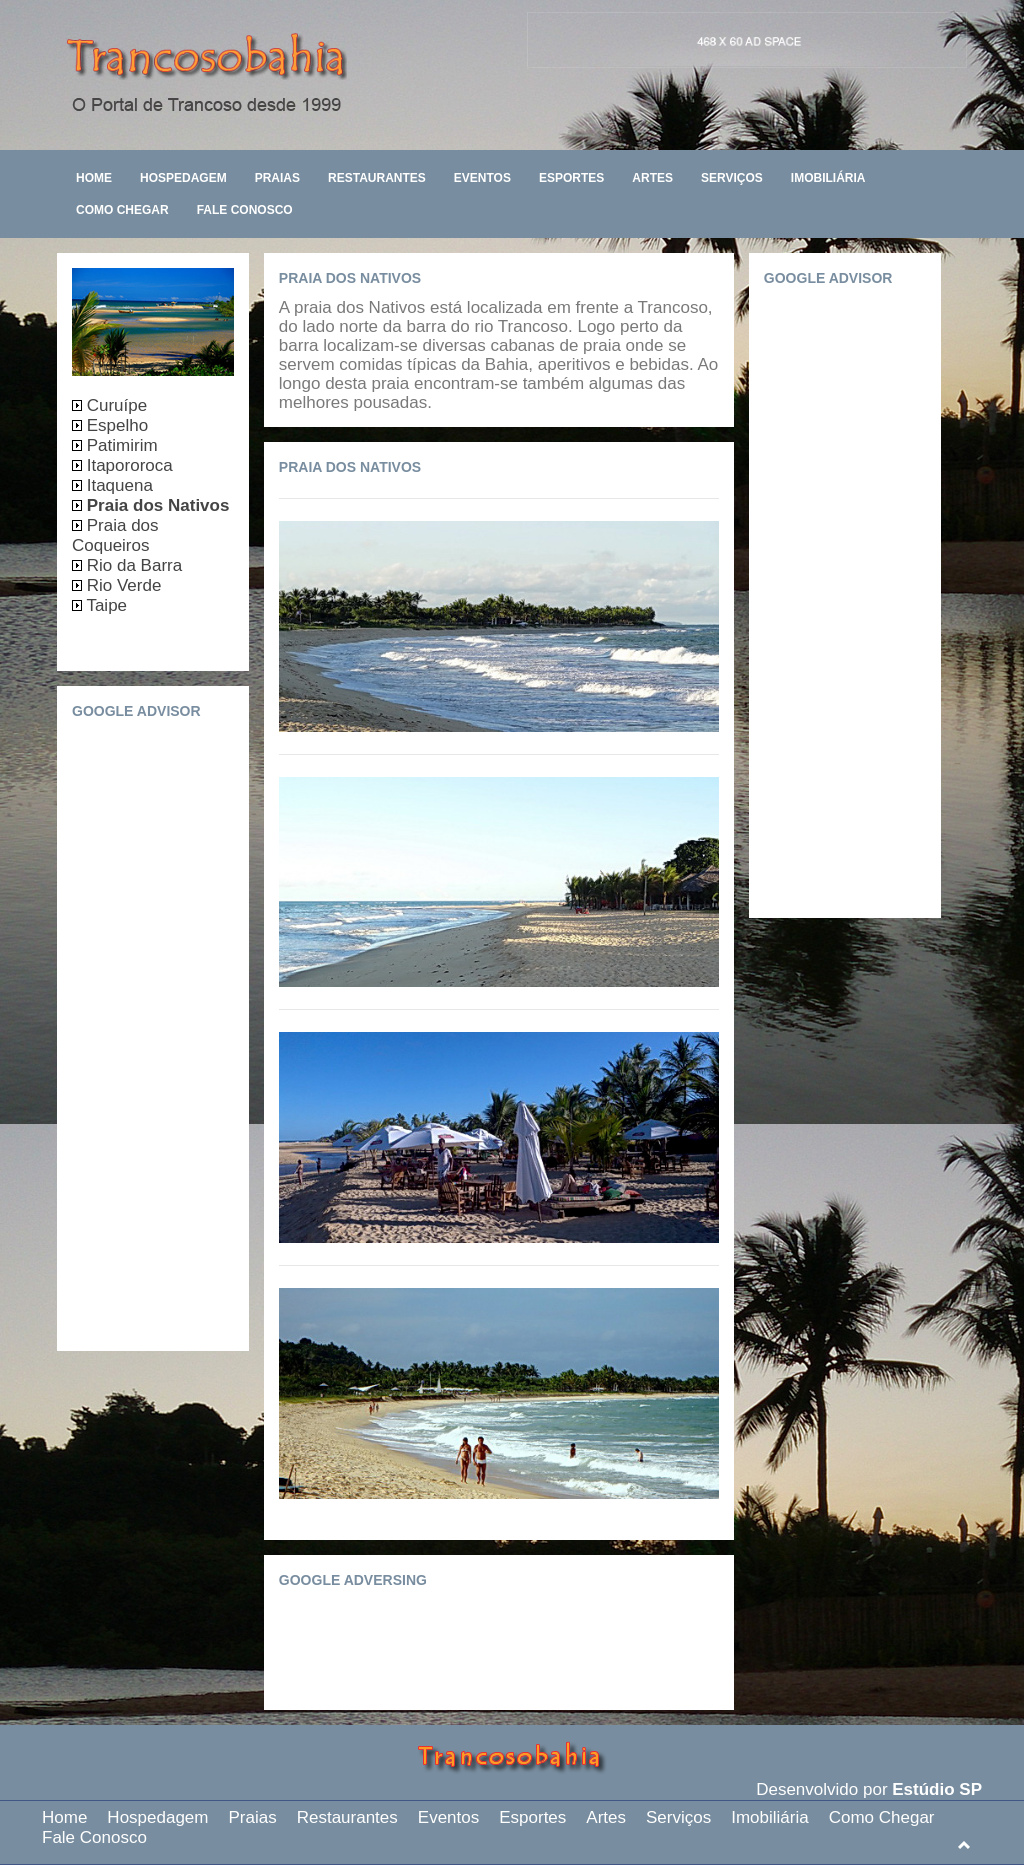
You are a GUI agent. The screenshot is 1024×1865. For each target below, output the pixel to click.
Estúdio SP (937, 1789)
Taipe (104, 605)
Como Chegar (122, 210)
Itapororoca (127, 465)
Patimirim (122, 445)
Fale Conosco (245, 210)
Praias (277, 178)
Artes (652, 178)
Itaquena (117, 485)
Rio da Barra (132, 565)
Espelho (115, 425)
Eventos (482, 178)
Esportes (571, 178)
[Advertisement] (554, 1645)
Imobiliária (828, 178)
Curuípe (114, 405)
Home (94, 178)
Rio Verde (121, 585)
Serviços (732, 178)
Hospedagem (183, 178)
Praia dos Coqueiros (115, 535)
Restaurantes (377, 178)
